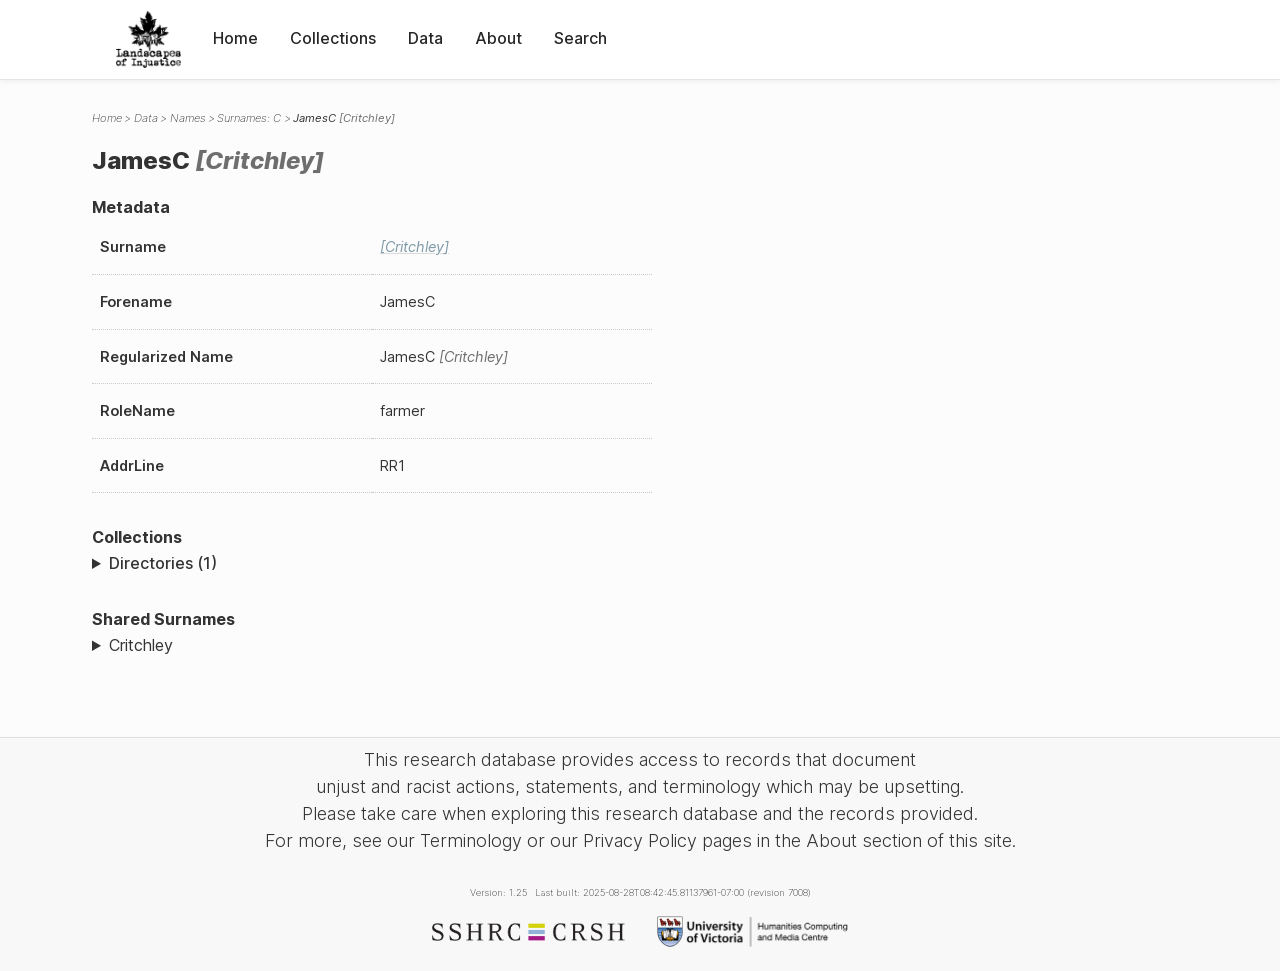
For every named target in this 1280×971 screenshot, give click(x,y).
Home (235, 38)
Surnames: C (249, 118)
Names (188, 118)
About (498, 38)
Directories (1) (163, 563)
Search (580, 38)
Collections (333, 38)
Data (425, 38)
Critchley (141, 645)
